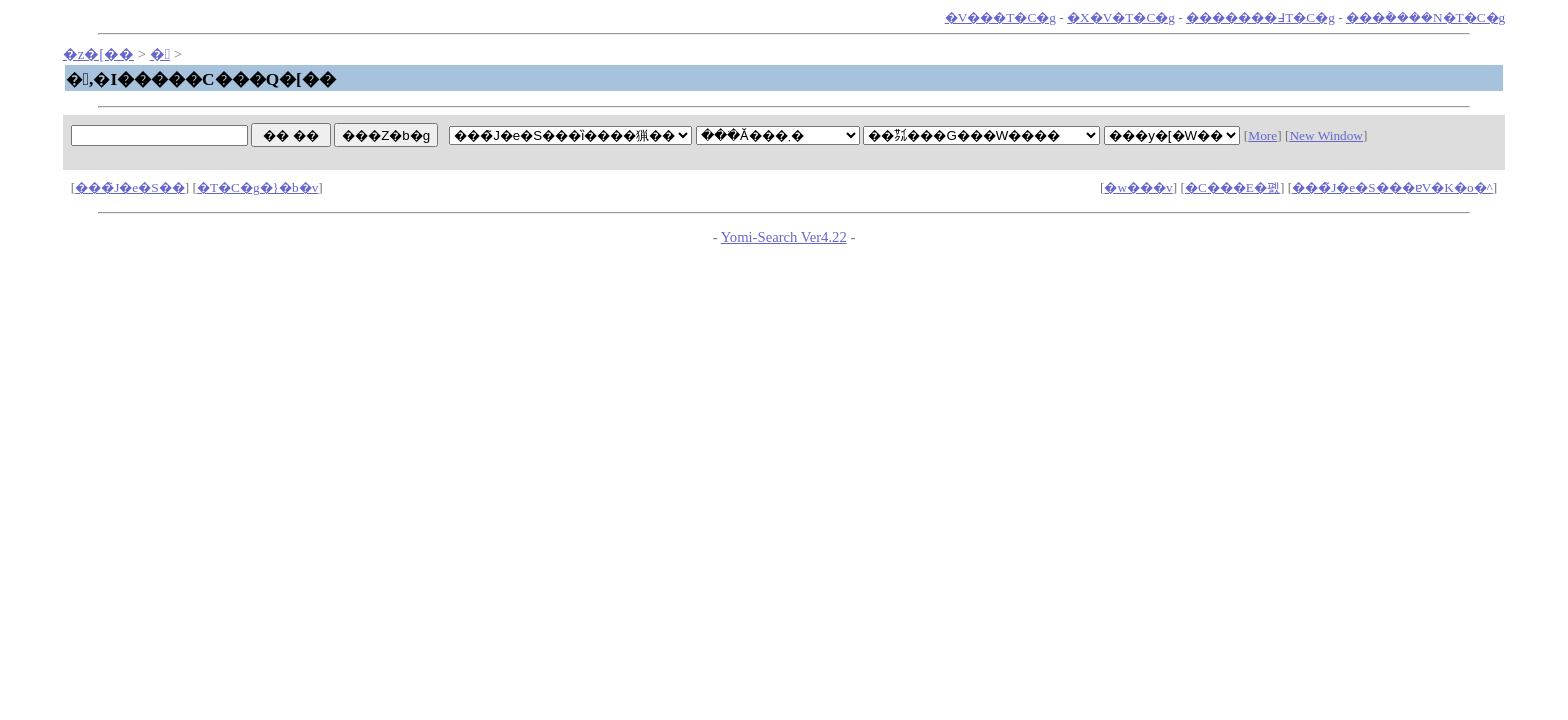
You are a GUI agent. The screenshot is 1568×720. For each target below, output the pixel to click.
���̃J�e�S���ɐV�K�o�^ (1392, 187)
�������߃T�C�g (1260, 17)
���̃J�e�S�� (130, 187)
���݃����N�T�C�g (1425, 17)
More (1262, 135)
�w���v (1138, 187)
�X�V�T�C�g (1121, 17)
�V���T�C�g (1000, 17)
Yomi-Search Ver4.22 (784, 237)
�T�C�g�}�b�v (257, 187)
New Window (1326, 135)
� (160, 54)
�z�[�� (98, 54)
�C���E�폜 (1232, 187)
